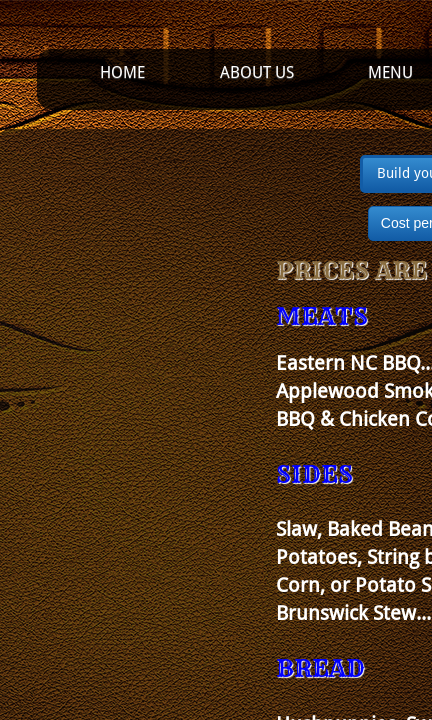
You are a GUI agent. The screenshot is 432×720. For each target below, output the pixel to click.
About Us (257, 72)
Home (122, 72)
